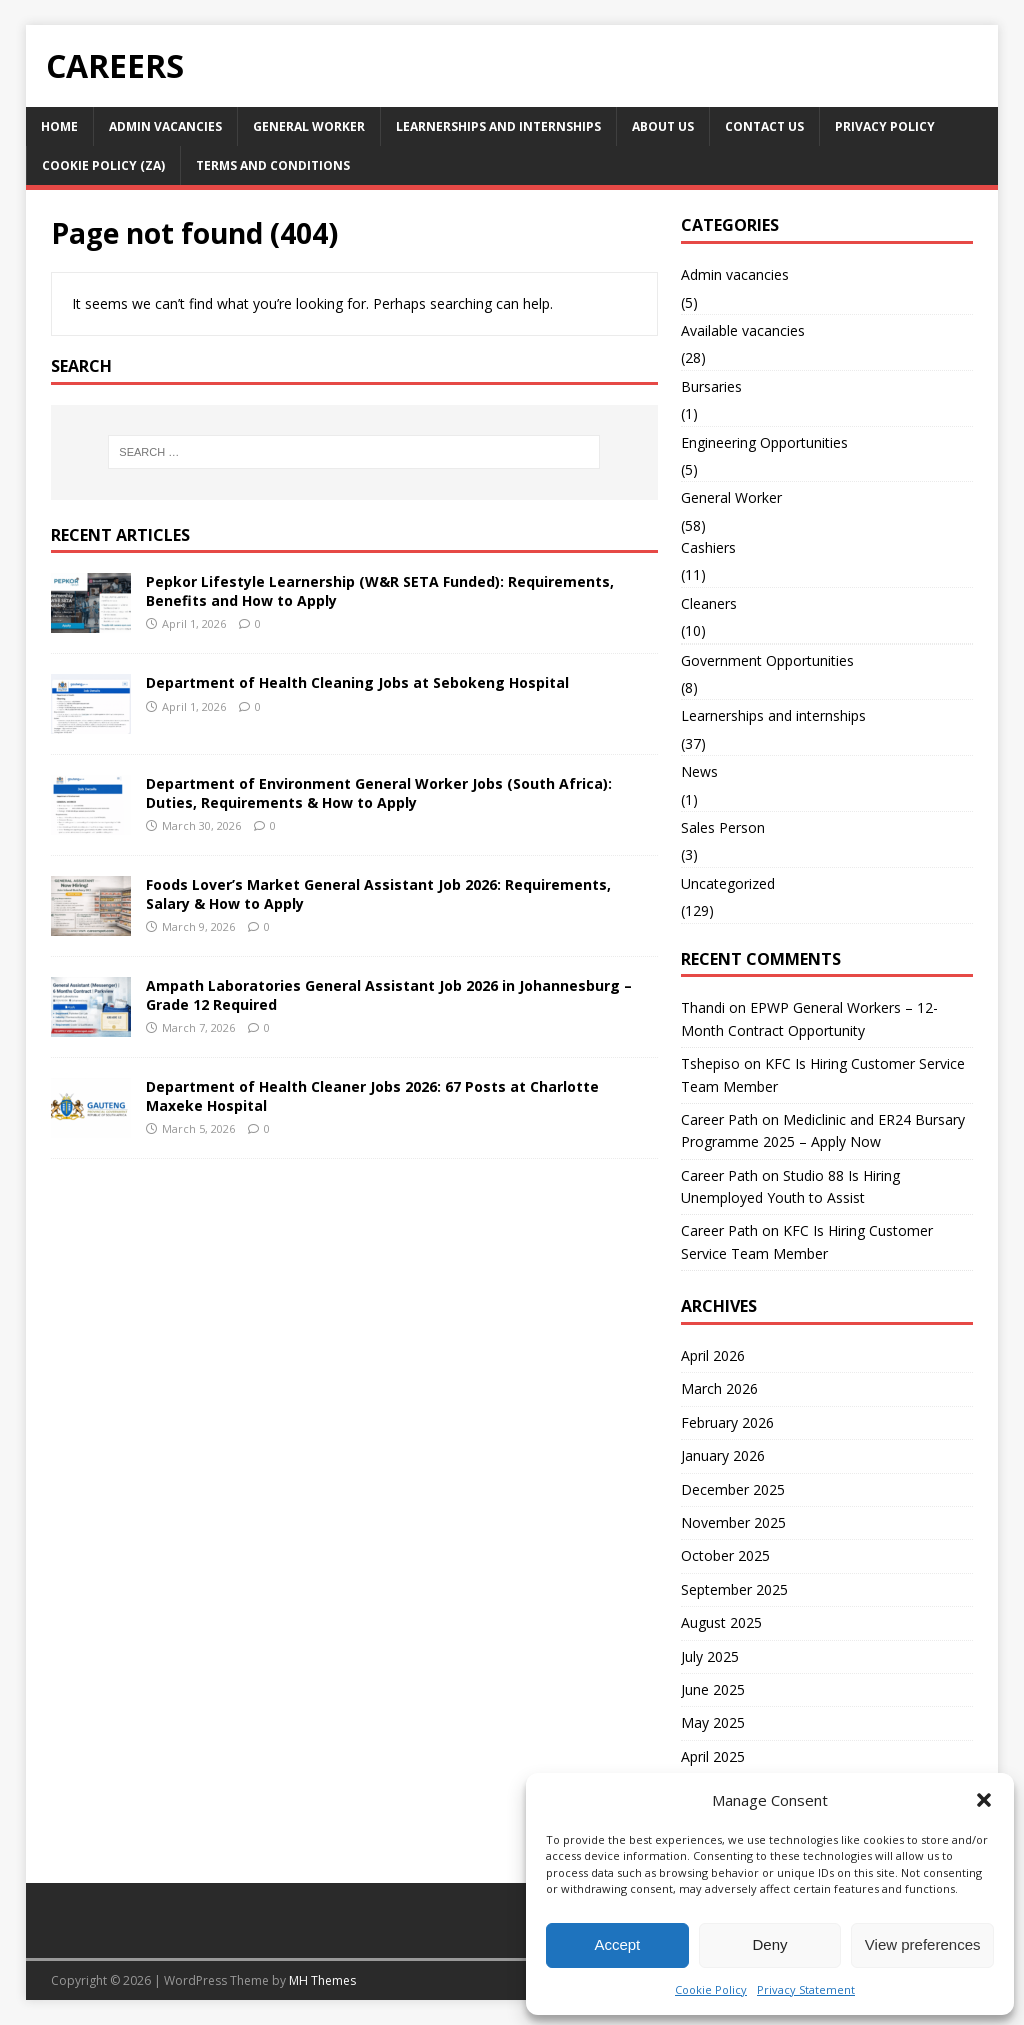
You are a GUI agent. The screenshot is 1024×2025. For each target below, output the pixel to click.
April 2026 (713, 1355)
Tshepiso (710, 1063)
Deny (769, 1944)
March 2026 (719, 1388)
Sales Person (723, 827)
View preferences (923, 1944)
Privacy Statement (806, 1989)
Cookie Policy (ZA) (103, 165)
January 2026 (723, 1455)
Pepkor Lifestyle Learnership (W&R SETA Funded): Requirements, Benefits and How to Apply (380, 590)
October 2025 (725, 1555)
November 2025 (733, 1522)
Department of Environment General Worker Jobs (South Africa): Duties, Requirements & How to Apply (379, 792)
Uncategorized (728, 883)
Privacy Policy (885, 126)
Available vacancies (743, 330)
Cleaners (709, 603)
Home (59, 126)
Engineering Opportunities (764, 442)
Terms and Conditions (273, 165)
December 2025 (733, 1489)
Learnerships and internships (498, 126)
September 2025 (734, 1589)
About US (663, 126)
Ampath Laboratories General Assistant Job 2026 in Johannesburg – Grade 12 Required (389, 994)
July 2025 (710, 1656)
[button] (984, 1800)
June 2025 (713, 1689)
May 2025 (713, 1722)
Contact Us (764, 126)
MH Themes (322, 1980)
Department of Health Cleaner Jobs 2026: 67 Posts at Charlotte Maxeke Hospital (372, 1095)
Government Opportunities (767, 660)
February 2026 (727, 1422)
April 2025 (713, 1756)
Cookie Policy (711, 1989)
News (699, 771)
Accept (617, 1944)
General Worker (309, 126)
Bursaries (711, 386)
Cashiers (708, 547)
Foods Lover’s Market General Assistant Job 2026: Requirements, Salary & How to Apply (378, 893)
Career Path (719, 1119)
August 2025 (721, 1622)
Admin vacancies (165, 126)
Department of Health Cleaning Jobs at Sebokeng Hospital (357, 682)
